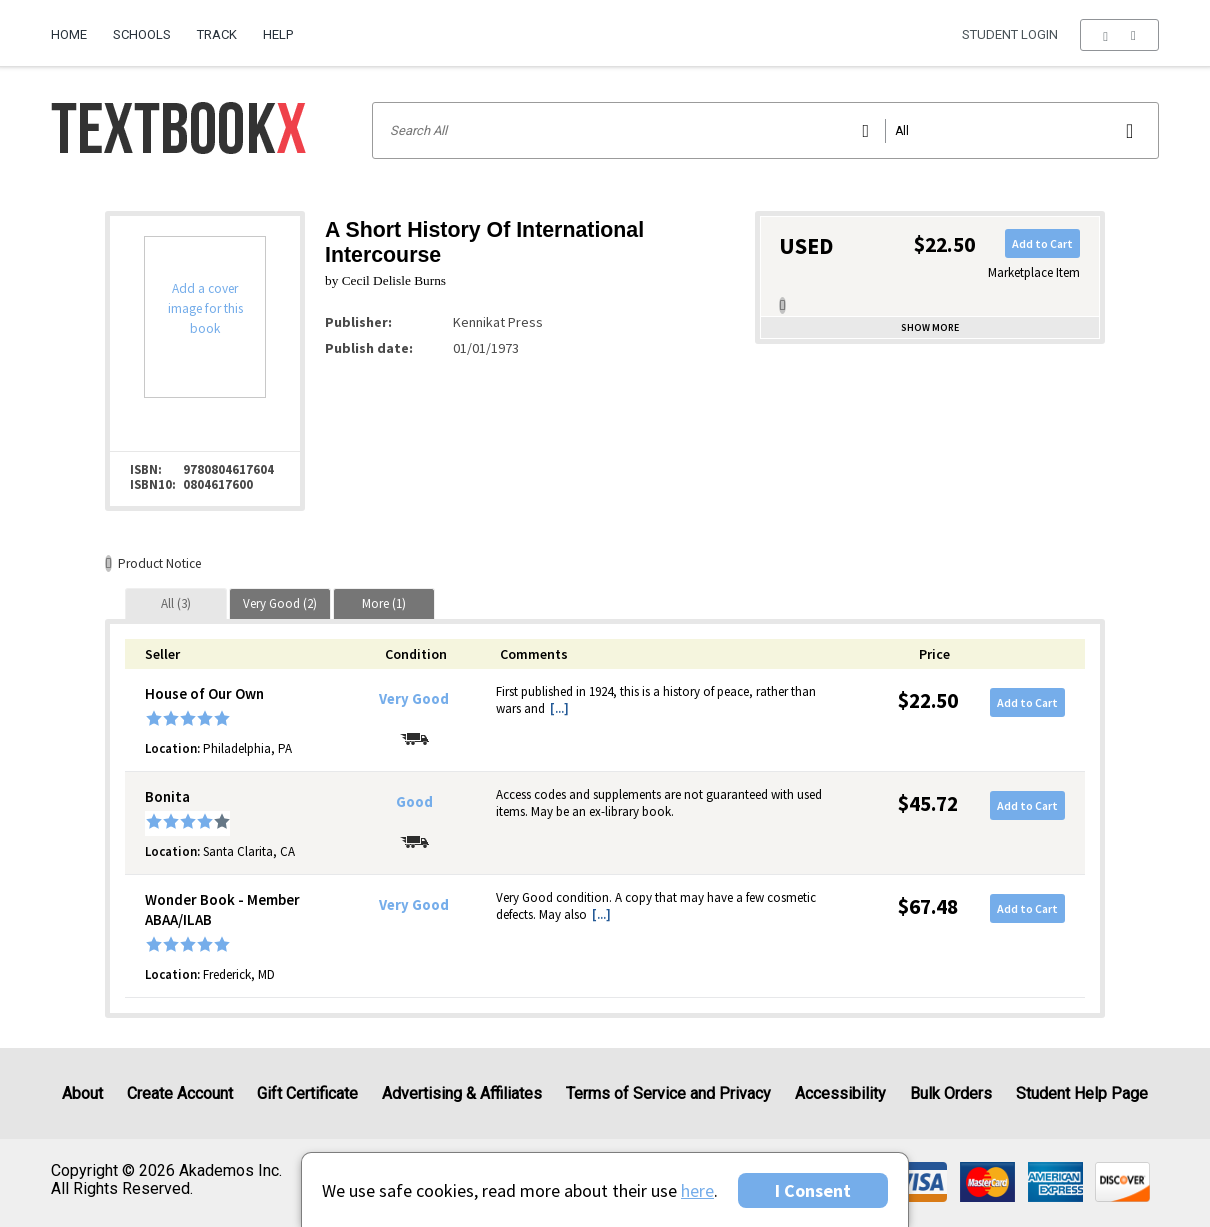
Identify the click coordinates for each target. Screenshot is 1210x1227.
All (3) (176, 603)
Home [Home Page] (69, 34)
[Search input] (765, 130)
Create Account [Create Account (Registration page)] (180, 1093)
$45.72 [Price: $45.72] (928, 803)
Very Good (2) (280, 603)
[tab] (176, 603)
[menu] (1119, 35)
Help (278, 34)
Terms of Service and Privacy (668, 1093)
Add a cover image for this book (205, 308)
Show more (930, 327)
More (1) (384, 603)
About (82, 1093)
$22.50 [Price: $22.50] (928, 700)
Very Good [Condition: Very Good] (414, 699)
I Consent (813, 1190)
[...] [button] (559, 708)
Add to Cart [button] (1042, 243)
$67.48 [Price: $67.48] (928, 906)
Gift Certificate (307, 1093)
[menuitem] (75, 27)
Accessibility (840, 1093)
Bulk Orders (951, 1093)
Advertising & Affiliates (462, 1093)
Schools (142, 34)
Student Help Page (1082, 1093)
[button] (1119, 35)
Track (217, 34)
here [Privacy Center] (697, 1190)
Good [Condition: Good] (414, 802)
